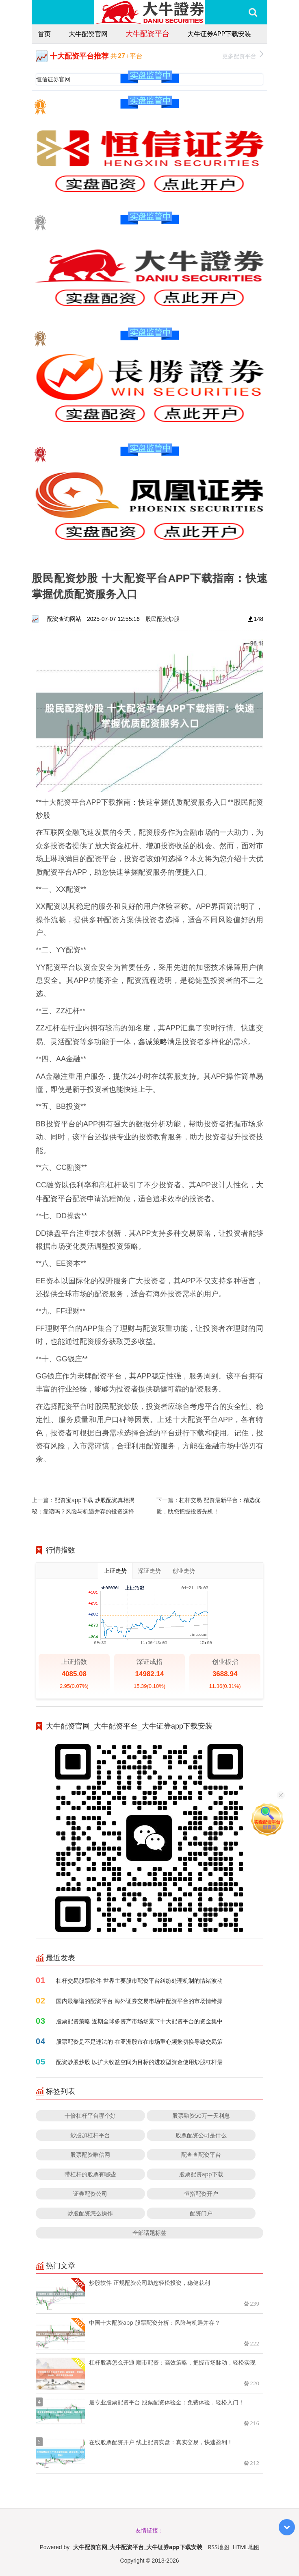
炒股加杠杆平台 (90, 2135)
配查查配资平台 (201, 2154)
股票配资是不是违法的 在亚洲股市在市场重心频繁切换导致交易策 (139, 2041)
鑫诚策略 (152, 1041)
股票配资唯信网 (90, 2154)
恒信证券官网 (53, 79)
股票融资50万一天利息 (201, 2115)
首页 (44, 33)
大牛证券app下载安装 (219, 33)
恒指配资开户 (201, 2193)
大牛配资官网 (88, 33)
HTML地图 (246, 2547)
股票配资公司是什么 (201, 2135)
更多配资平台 (242, 55)
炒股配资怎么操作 (90, 2213)
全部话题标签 (149, 2232)
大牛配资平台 (147, 33)
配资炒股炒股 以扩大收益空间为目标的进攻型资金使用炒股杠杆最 (139, 2062)
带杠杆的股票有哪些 (90, 2174)
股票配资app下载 (201, 2174)
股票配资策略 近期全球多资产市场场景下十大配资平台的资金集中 (139, 2021)
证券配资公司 (90, 2193)
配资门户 (201, 2213)
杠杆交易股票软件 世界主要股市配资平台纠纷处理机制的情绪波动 (139, 1980)
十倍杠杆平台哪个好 (90, 2115)
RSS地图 (218, 2547)
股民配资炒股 (162, 619)
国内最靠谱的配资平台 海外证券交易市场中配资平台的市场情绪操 (139, 2001)
